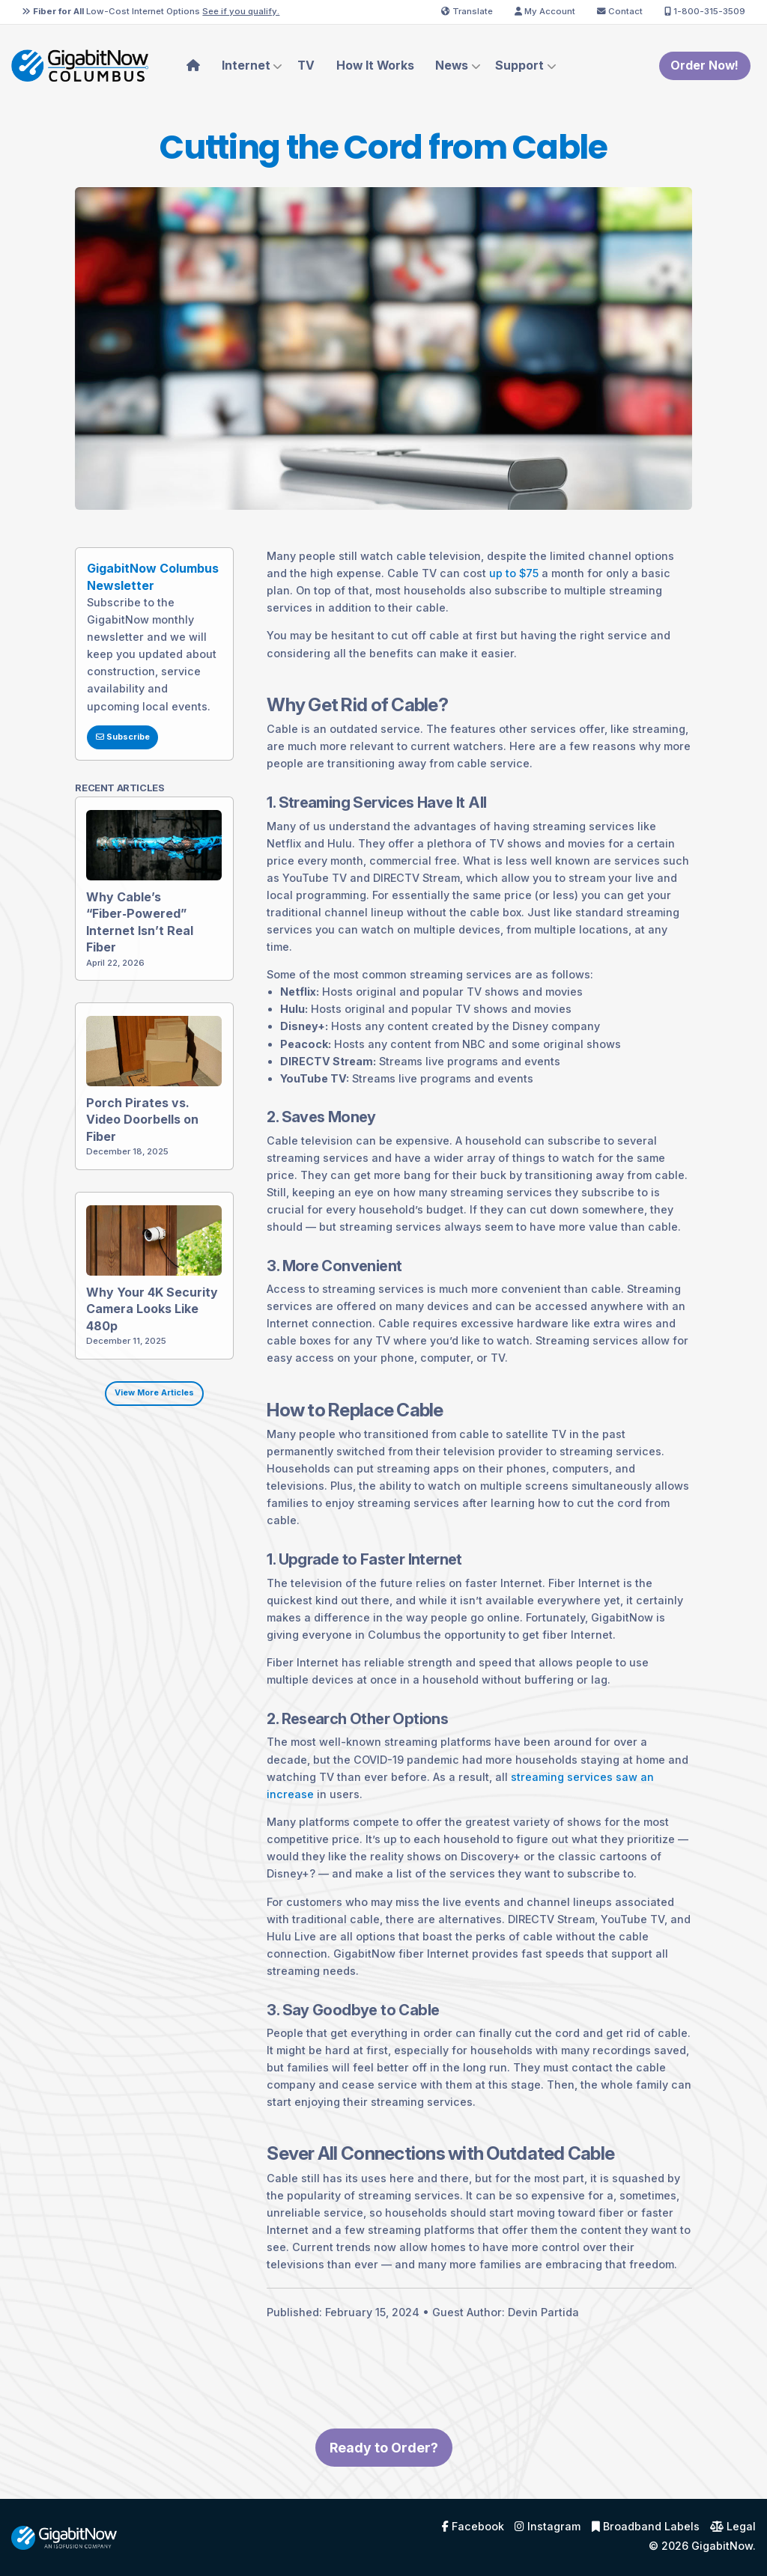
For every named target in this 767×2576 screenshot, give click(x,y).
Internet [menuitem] (246, 65)
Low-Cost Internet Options (150, 11)
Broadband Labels (646, 2526)
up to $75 (496, 591)
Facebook (473, 2526)
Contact (620, 11)
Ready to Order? (384, 2465)
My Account (545, 11)
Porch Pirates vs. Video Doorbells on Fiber (128, 1137)
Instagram (547, 2526)
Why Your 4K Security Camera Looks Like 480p (137, 1326)
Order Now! (704, 65)
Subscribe (104, 755)
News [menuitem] (451, 65)
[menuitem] (193, 65)
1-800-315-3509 (704, 11)
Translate (467, 11)
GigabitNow (722, 2545)
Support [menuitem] (519, 65)
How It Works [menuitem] (375, 65)
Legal (733, 2526)
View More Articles (136, 1411)
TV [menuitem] (306, 65)
